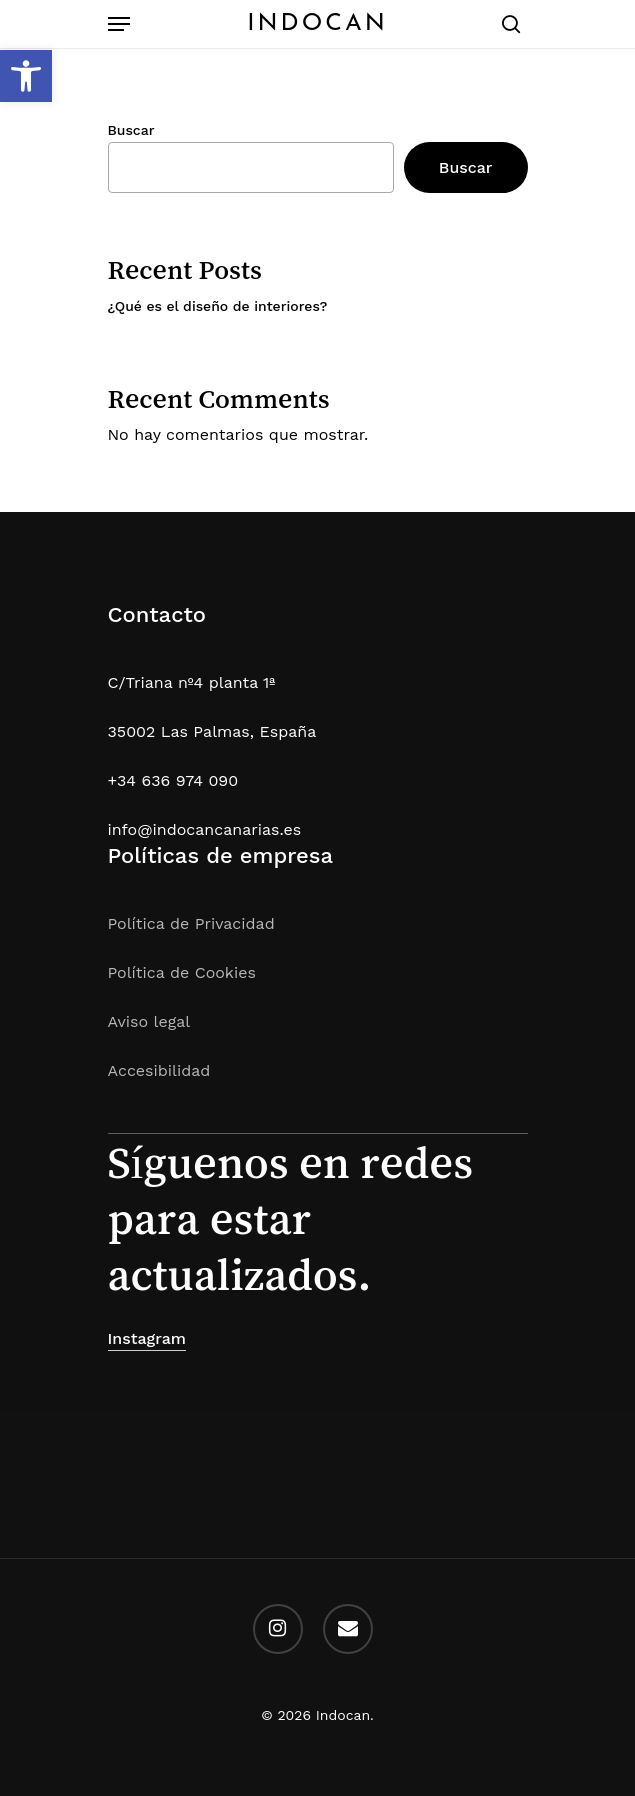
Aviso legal (149, 1021)
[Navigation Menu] (119, 24)
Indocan (317, 24)
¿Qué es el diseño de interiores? (218, 306)
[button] (26, 76)
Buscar (131, 130)
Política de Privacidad (191, 923)
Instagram (147, 1338)
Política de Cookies (182, 972)
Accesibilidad (159, 1070)
